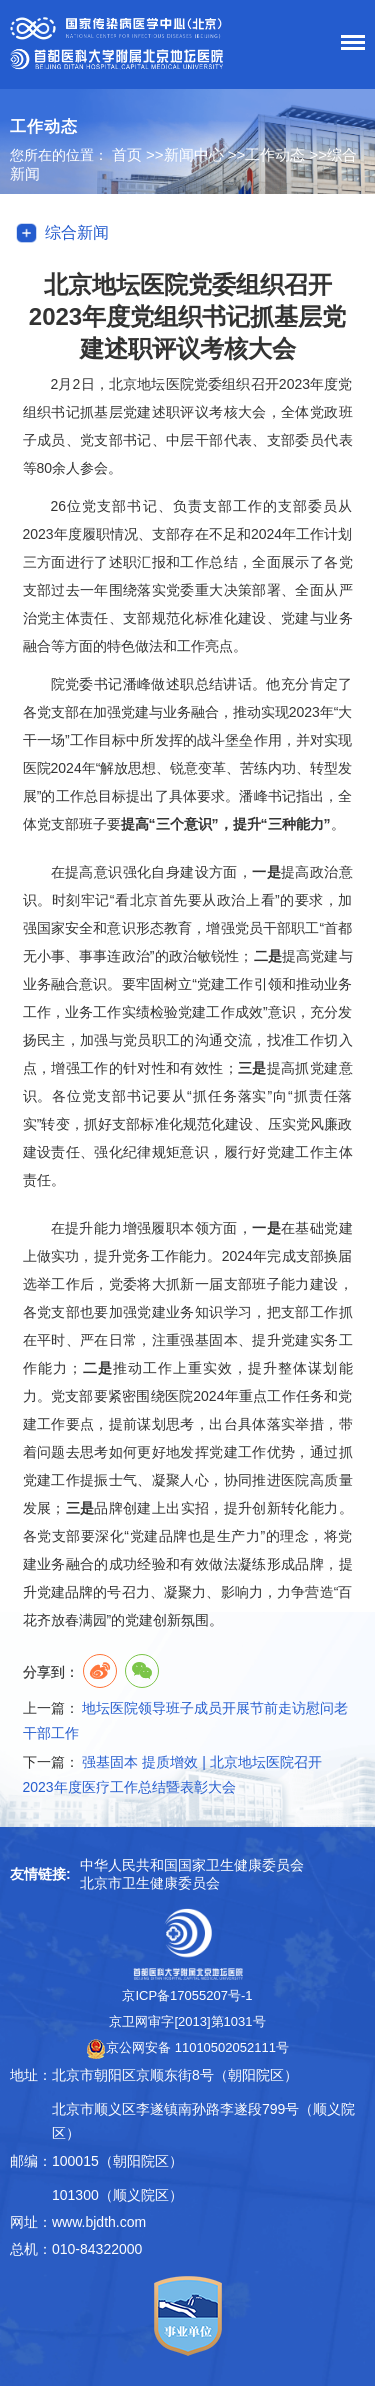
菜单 (348, 46)
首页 (127, 154)
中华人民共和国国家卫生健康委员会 (192, 1865)
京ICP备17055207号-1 (187, 1995)
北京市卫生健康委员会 (150, 1883)
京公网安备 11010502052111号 (187, 2047)
